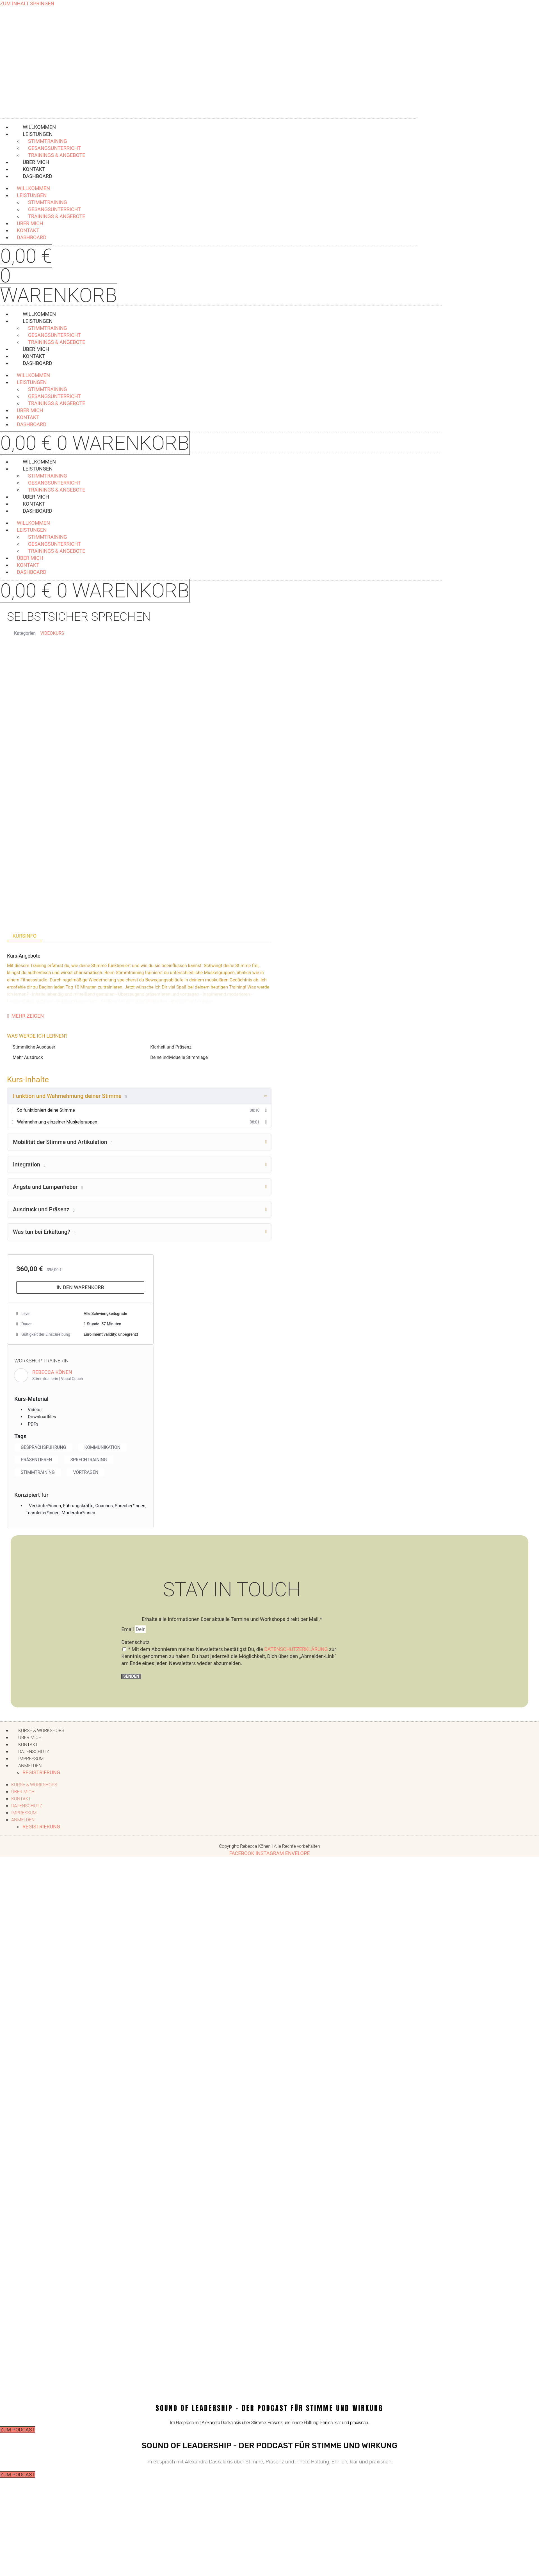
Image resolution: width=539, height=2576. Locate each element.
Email (128, 1631)
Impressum (24, 1814)
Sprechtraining (96, 1461)
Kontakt (21, 1800)
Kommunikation (111, 1448)
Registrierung (41, 1774)
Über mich (23, 1793)
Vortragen (92, 1474)
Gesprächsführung (47, 1448)
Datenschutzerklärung (296, 1651)
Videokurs (52, 633)
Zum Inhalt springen (27, 3)
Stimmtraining (40, 1474)
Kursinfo (24, 936)
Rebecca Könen (52, 1372)
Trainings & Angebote (56, 216)
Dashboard (37, 176)
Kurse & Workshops (34, 1786)
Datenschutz (135, 1644)
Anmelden (30, 1767)
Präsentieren (39, 1461)
